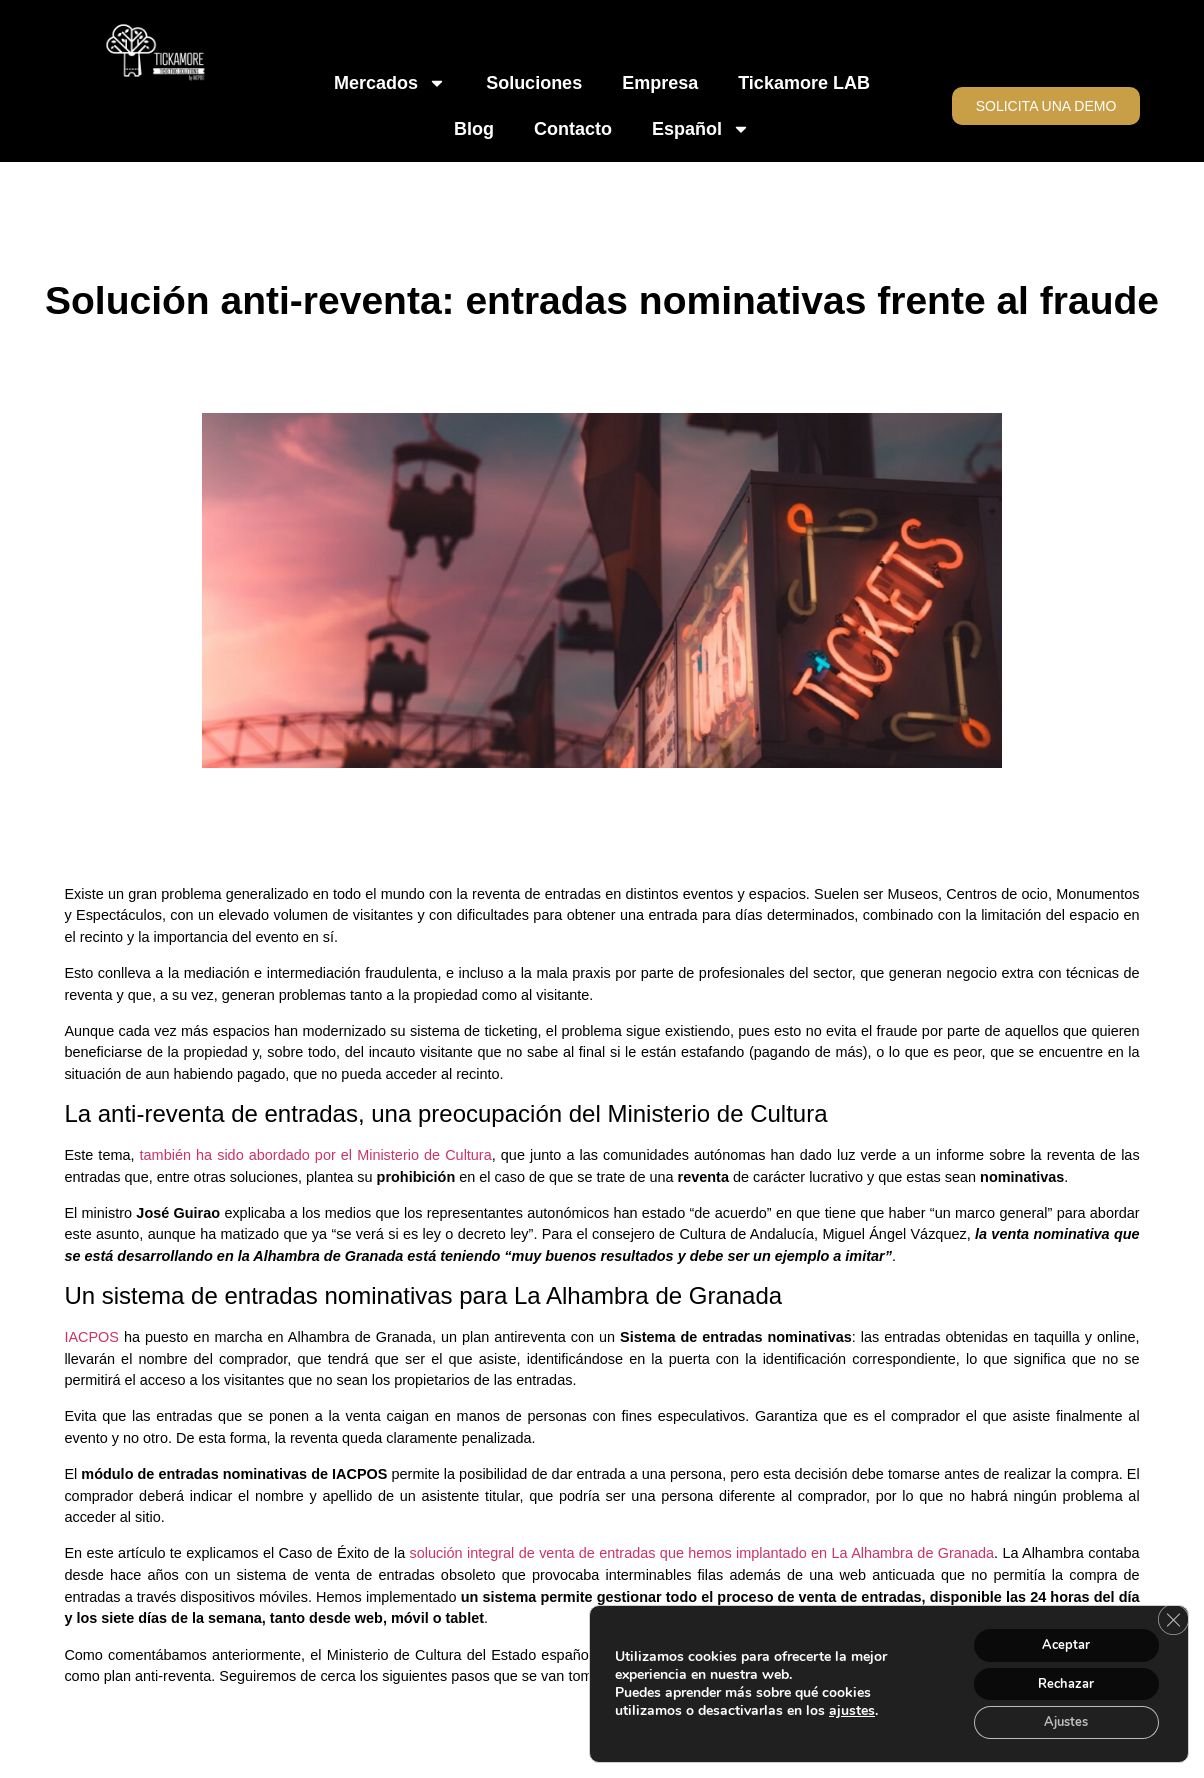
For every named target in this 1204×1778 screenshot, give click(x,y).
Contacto (573, 129)
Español (701, 129)
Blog (474, 129)
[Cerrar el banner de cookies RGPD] (1171, 1612)
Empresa (660, 83)
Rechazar (1058, 1678)
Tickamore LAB (804, 83)
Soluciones (534, 83)
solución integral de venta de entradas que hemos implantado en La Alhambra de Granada (702, 1553)
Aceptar (1058, 1636)
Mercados (390, 83)
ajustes (852, 1706)
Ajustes (1058, 1720)
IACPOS (91, 1337)
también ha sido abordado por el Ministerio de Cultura (316, 1155)
